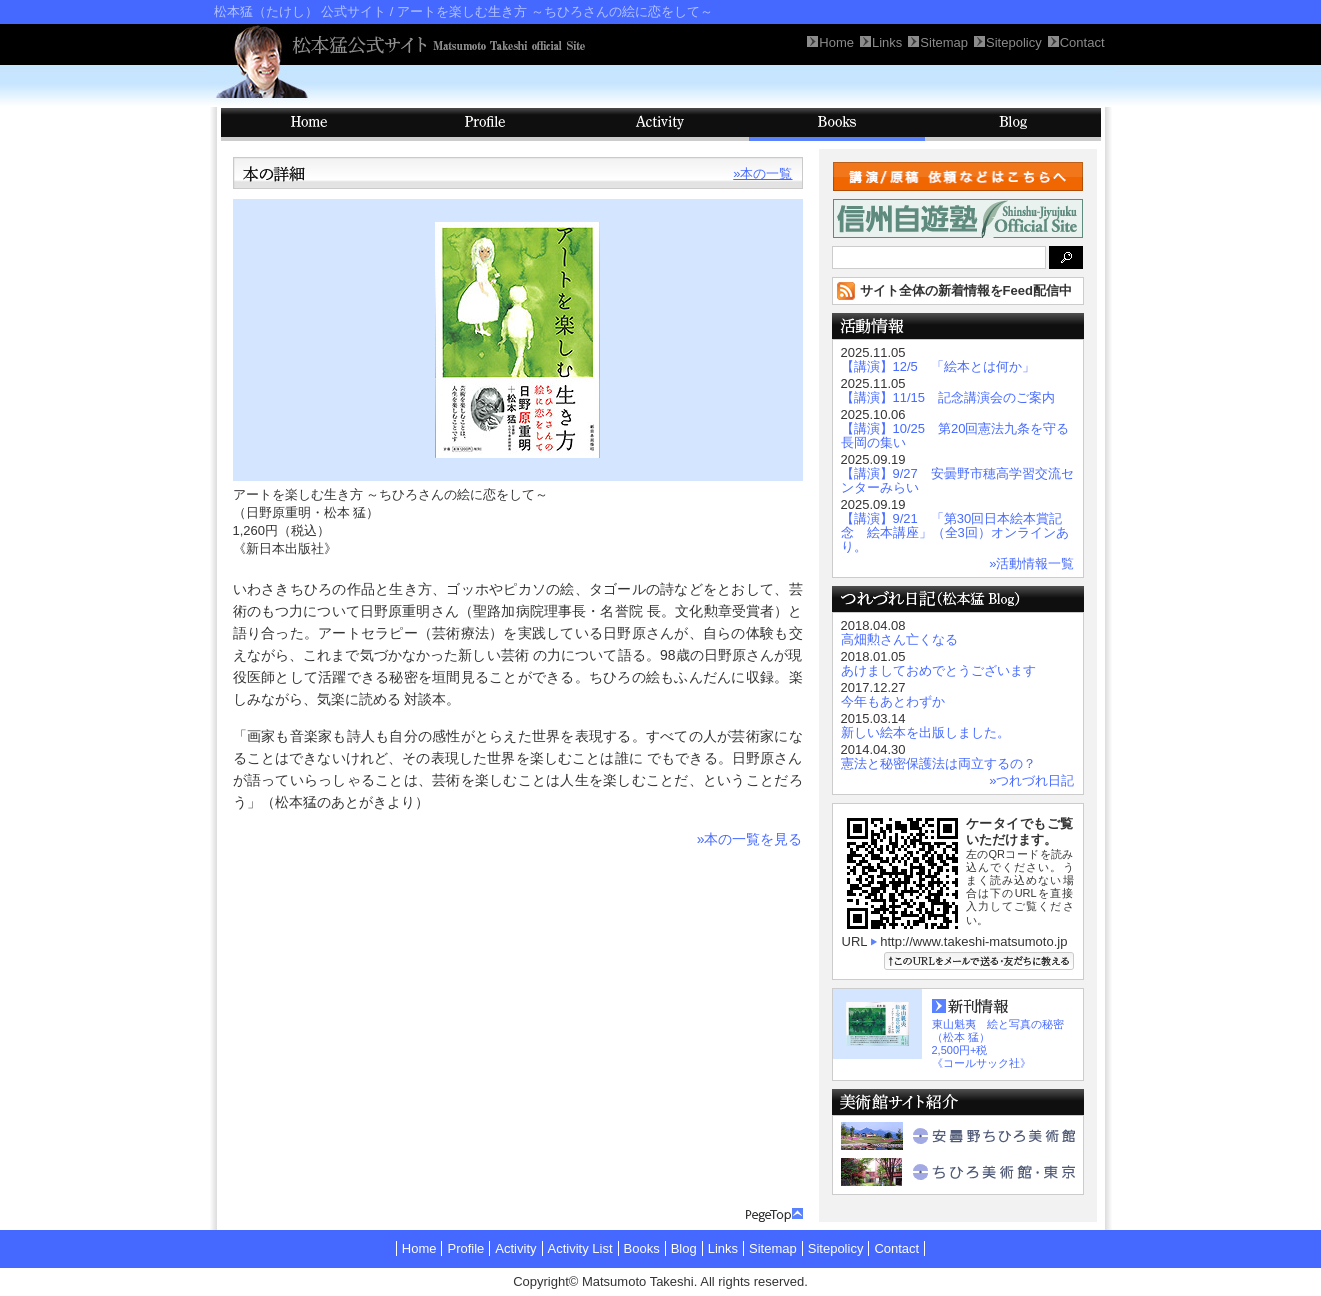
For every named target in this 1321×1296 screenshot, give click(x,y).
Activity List (580, 1248)
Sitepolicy (836, 1248)
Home (419, 1248)
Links (723, 1248)
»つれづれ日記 (1031, 780)
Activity (661, 124)
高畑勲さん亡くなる (899, 639)
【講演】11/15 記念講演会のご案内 (948, 397)
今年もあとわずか (893, 701)
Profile (485, 124)
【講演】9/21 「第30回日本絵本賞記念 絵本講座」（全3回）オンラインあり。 (955, 532)
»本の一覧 (762, 173)
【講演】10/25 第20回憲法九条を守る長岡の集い (955, 435)
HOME (309, 124)
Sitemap (773, 1248)
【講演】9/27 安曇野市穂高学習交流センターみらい (957, 480)
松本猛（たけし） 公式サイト (300, 11)
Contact (896, 1248)
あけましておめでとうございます (938, 670)
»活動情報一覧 (1031, 563)
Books (837, 124)
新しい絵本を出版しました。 (925, 732)
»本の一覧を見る (750, 839)
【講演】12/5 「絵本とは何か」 (938, 366)
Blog (1013, 124)
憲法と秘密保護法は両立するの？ (938, 763)
